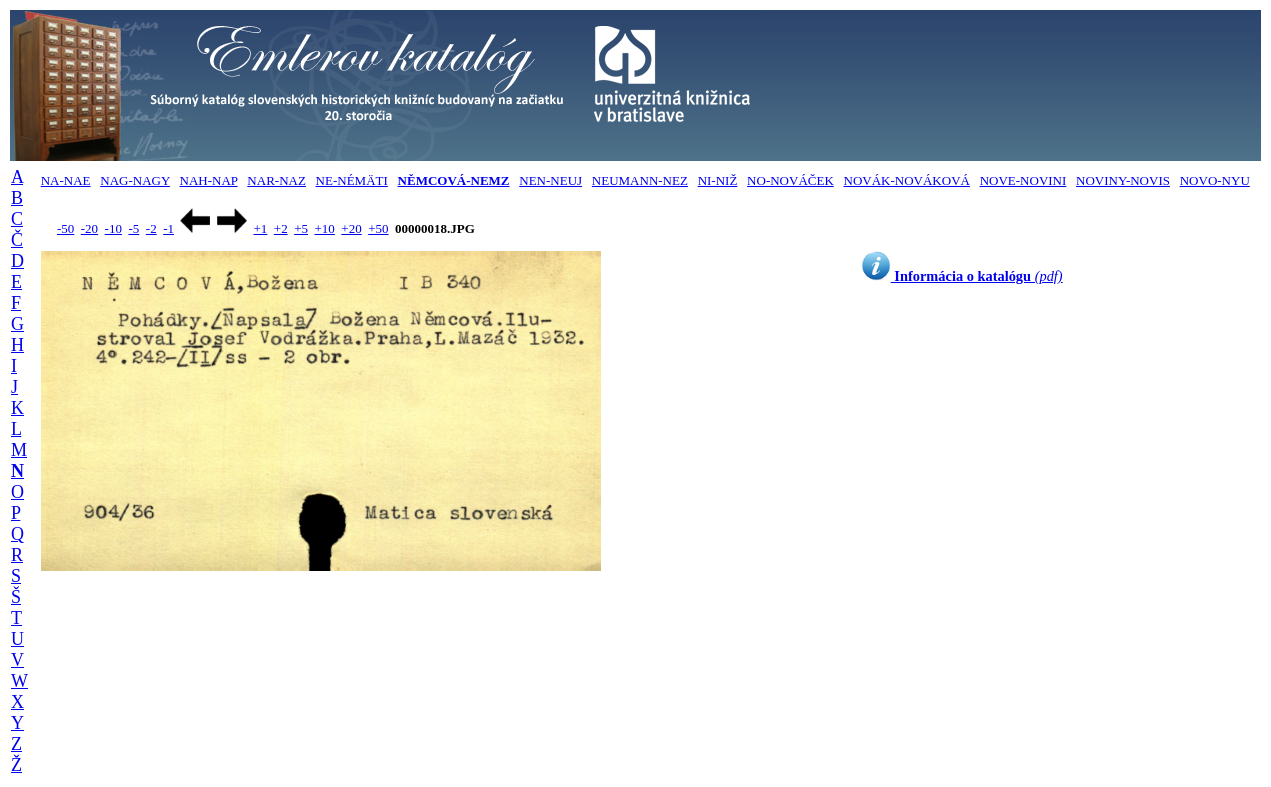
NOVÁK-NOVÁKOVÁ (907, 180)
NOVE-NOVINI (1023, 180)
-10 (113, 228)
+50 (378, 228)
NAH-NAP (209, 180)
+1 (260, 228)
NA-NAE (66, 180)
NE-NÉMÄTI (352, 180)
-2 (151, 228)
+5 (301, 228)
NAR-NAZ (276, 180)
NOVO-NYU (1215, 180)
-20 (89, 228)
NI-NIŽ (718, 180)
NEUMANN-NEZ (640, 180)
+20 (351, 228)
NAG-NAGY (135, 180)
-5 (133, 228)
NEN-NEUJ (550, 180)
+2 (281, 228)
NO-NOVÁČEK (790, 180)
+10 (325, 228)
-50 (65, 228)
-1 (168, 228)
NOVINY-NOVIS (1123, 180)
